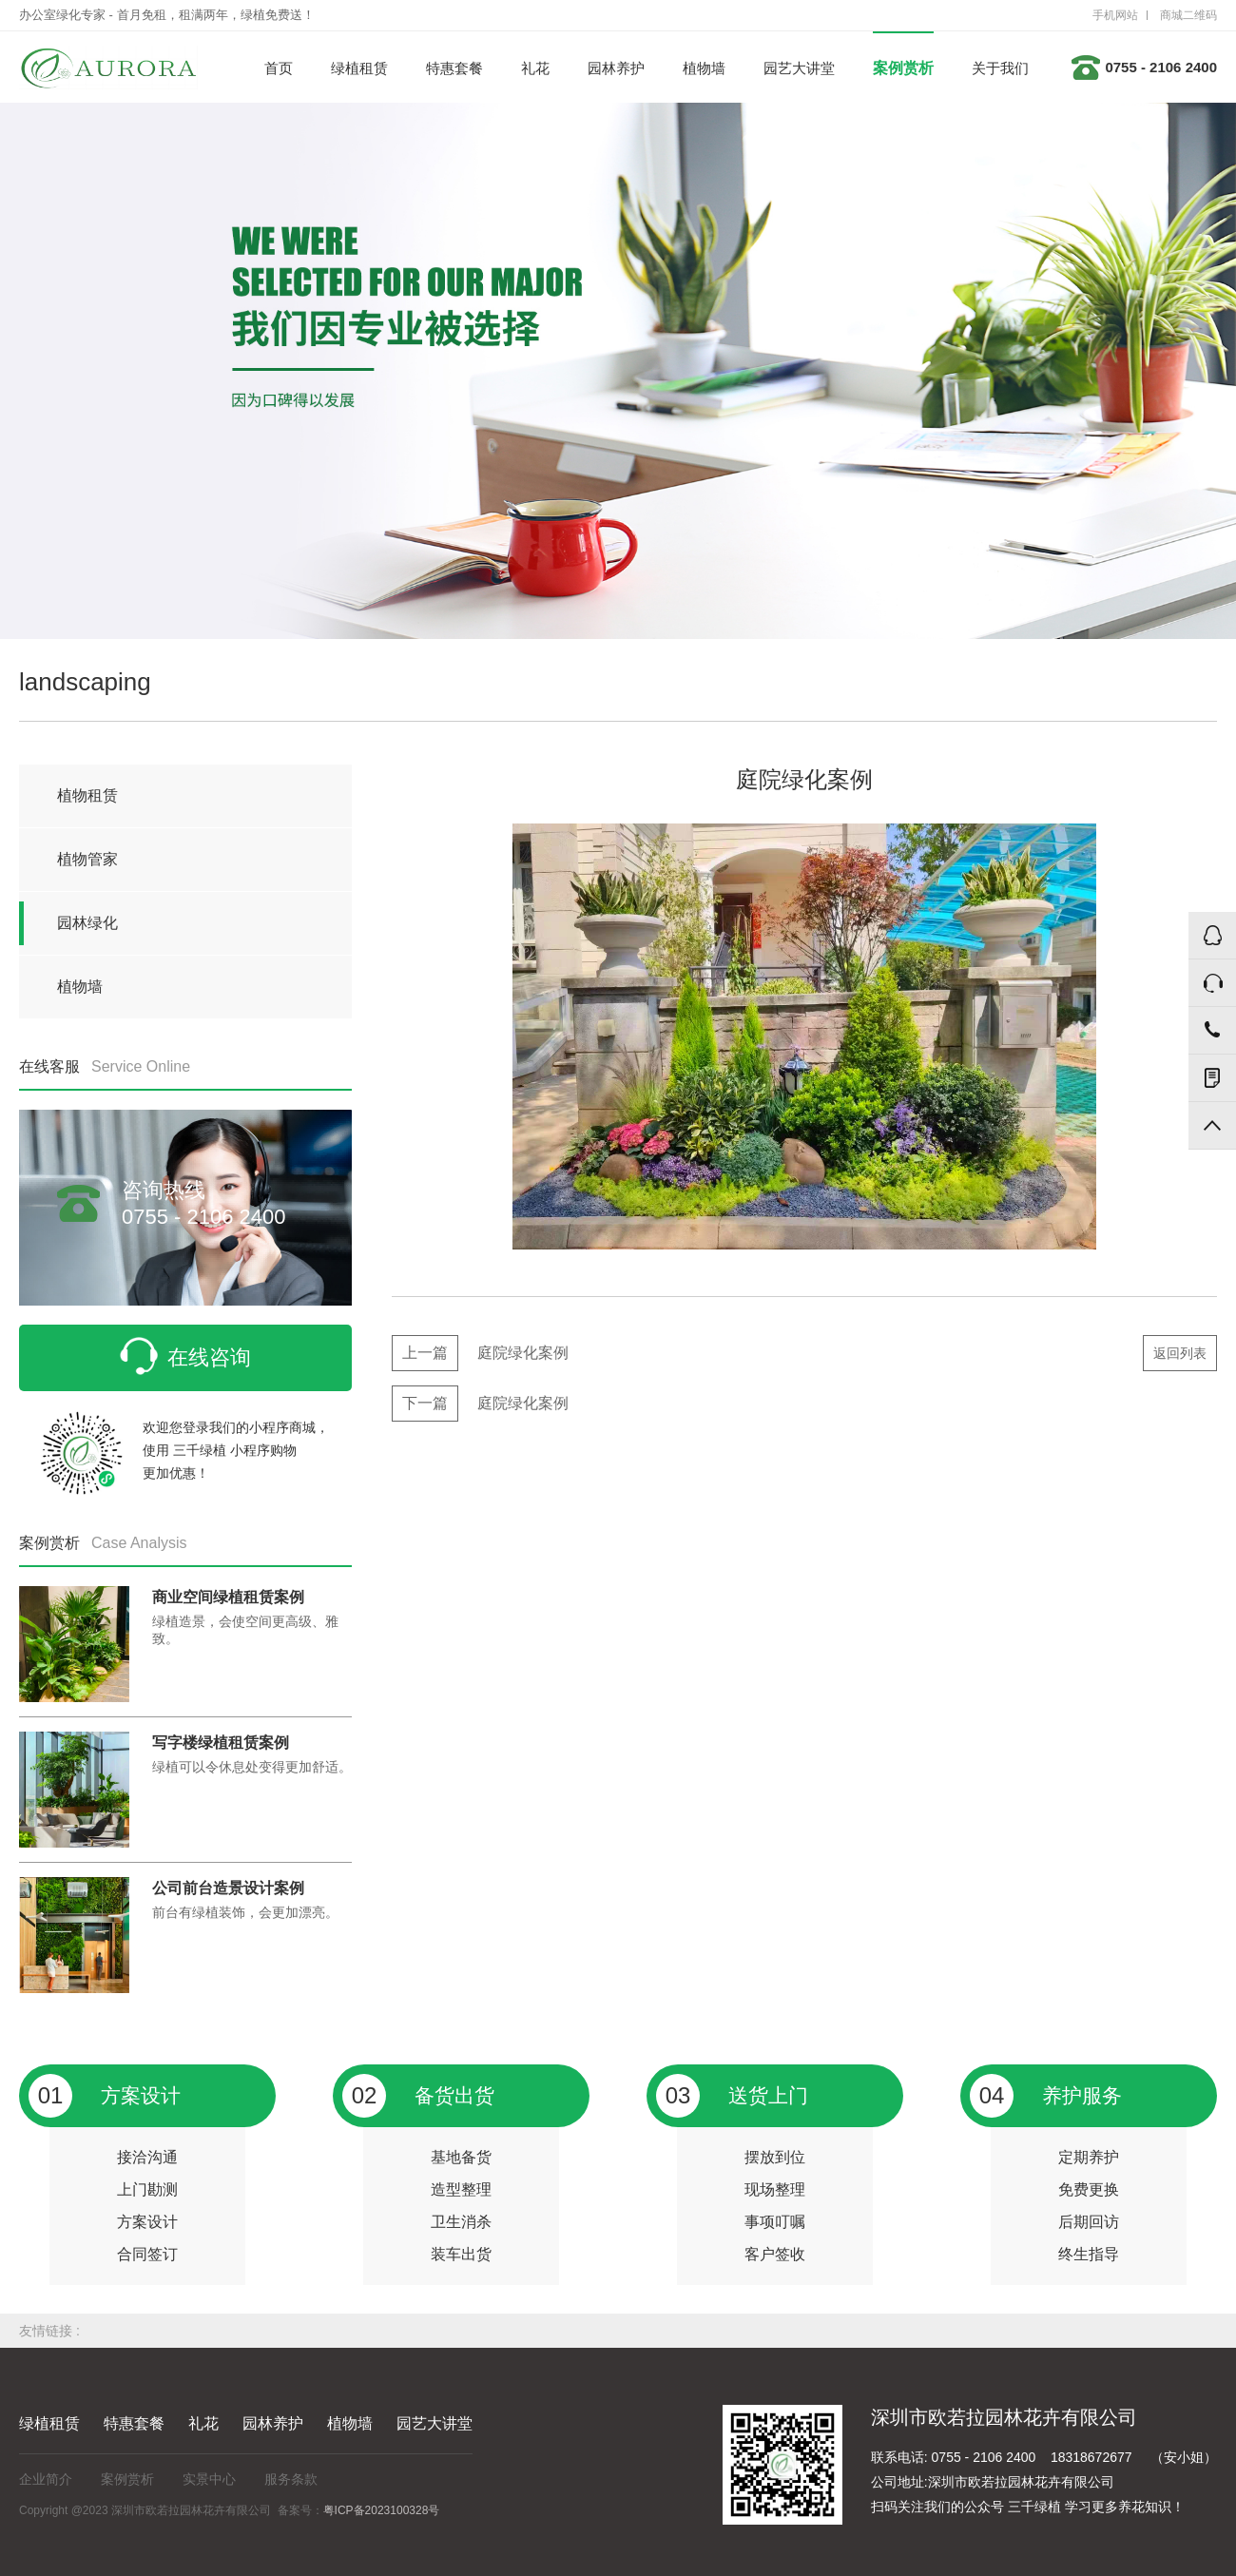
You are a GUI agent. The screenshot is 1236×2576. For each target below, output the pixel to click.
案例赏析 (903, 68)
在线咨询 (185, 1356)
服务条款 (291, 2479)
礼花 (535, 68)
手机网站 (1115, 15)
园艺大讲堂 (799, 68)
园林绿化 (87, 923)
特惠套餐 (454, 68)
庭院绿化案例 (480, 1353)
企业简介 (45, 2479)
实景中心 (209, 2479)
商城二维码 (1188, 15)
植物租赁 (87, 795)
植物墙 (704, 68)
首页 (278, 68)
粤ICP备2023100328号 (381, 2510)
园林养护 (616, 68)
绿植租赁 (359, 68)
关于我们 (1000, 68)
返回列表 (1180, 1353)
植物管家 (87, 859)
